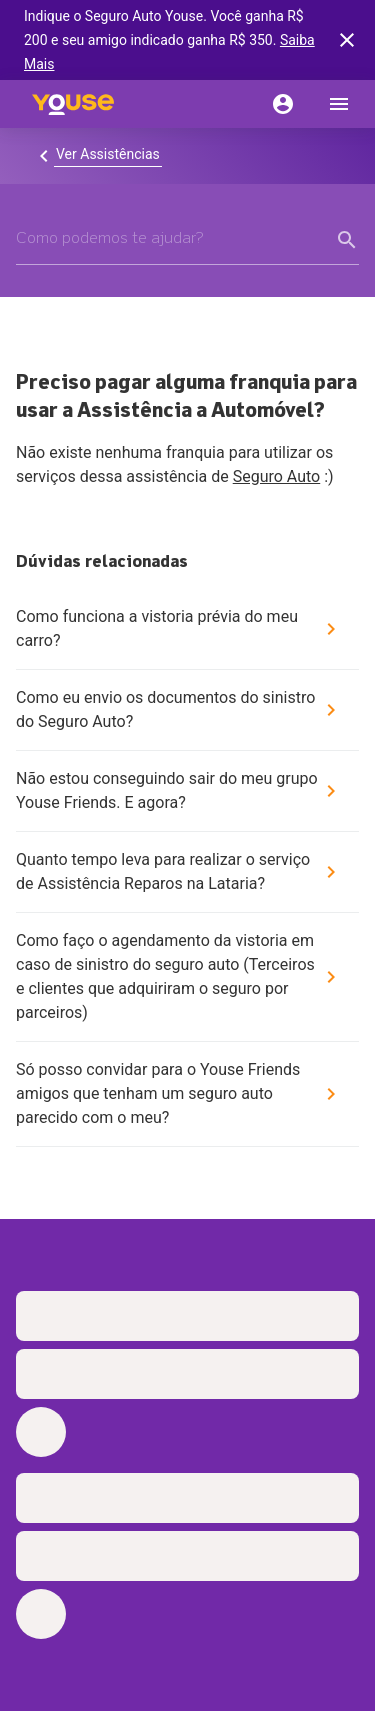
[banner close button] (347, 40)
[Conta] (283, 104)
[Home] (73, 104)
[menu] (339, 104)
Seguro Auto (277, 476)
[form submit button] (347, 240)
